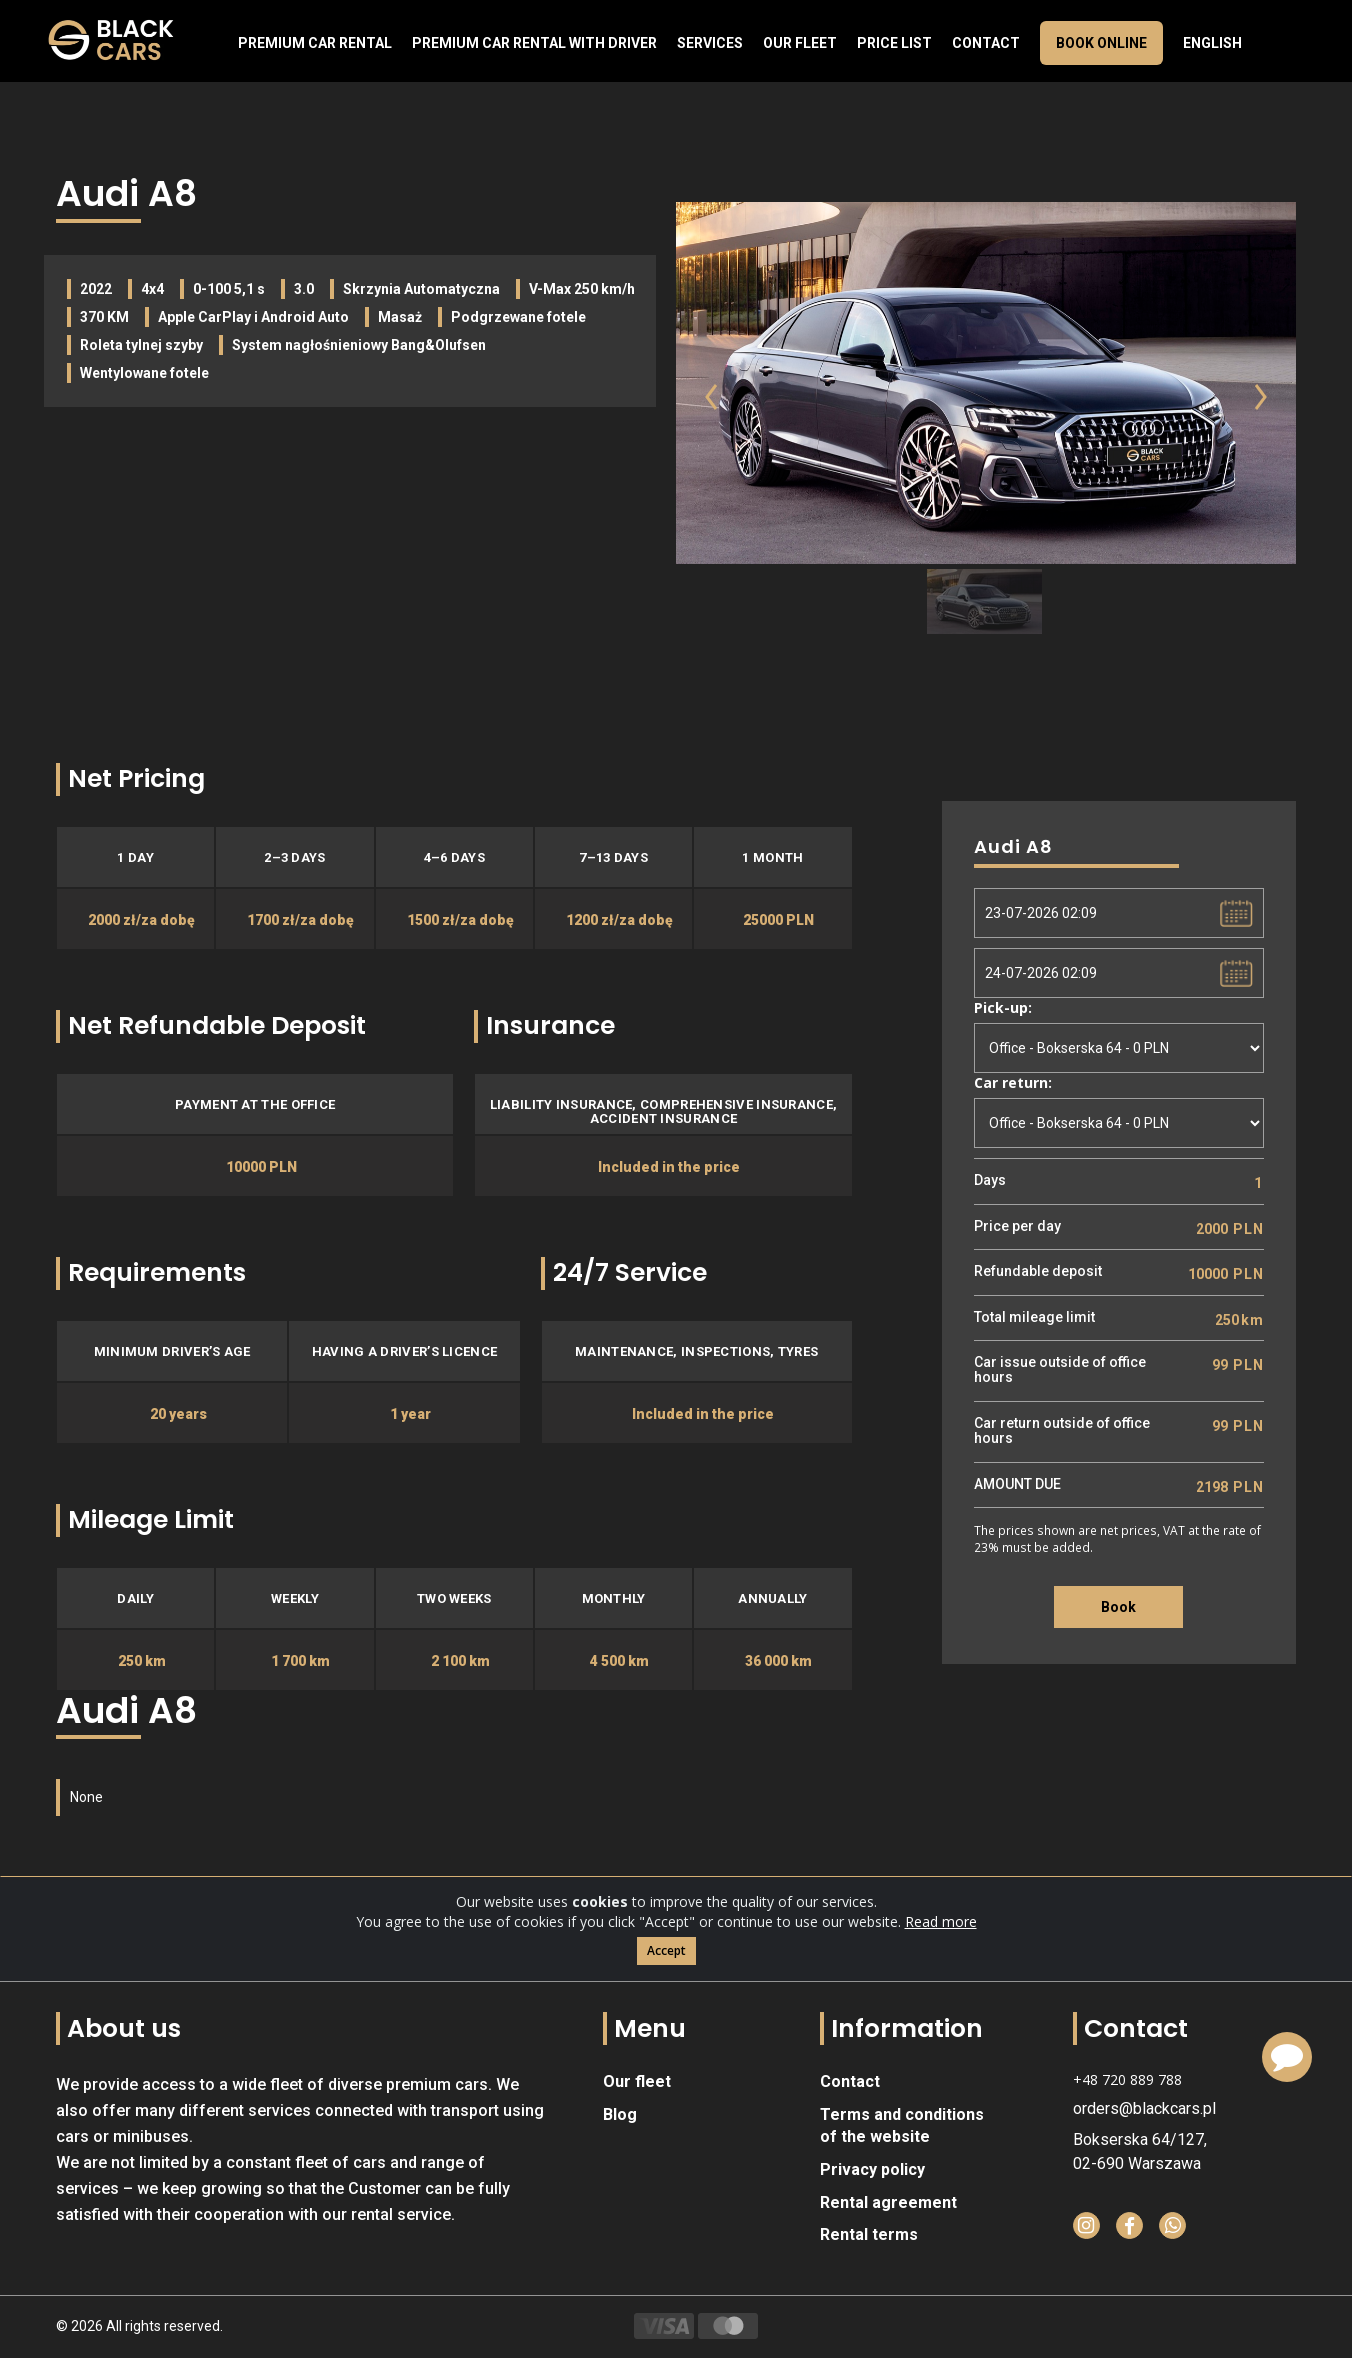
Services (710, 43)
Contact (986, 43)
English (1212, 43)
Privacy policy (872, 2169)
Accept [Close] (666, 1952)
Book (1118, 1607)
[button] (697, 428)
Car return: (1013, 1082)
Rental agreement (888, 2202)
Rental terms (869, 2234)
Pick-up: (1003, 1007)
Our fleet (800, 43)
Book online (1101, 43)
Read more (941, 1923)
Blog (620, 2114)
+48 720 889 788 (1127, 2079)
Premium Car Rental (315, 43)
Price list (894, 43)
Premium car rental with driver (534, 43)
